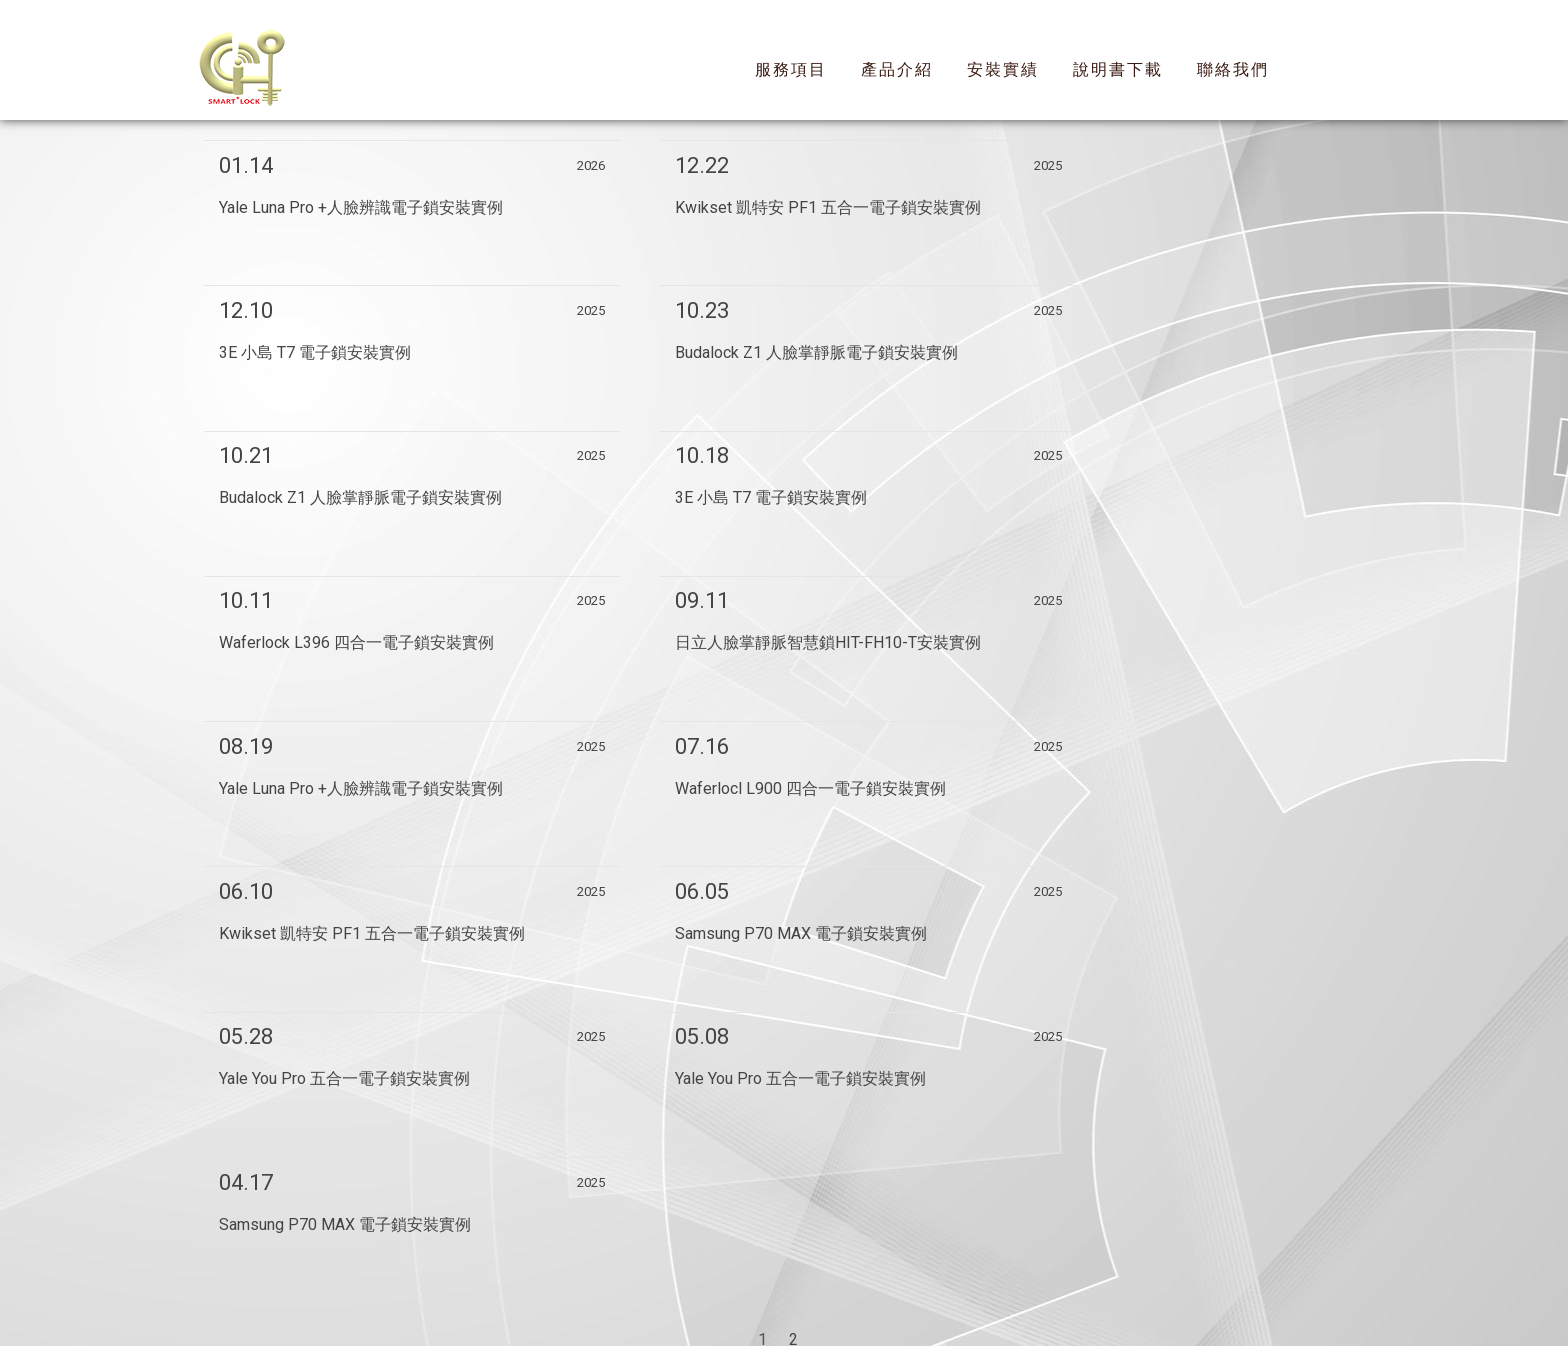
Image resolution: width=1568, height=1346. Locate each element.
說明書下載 (1118, 69)
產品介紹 (897, 69)
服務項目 (791, 69)
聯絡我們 (1233, 69)
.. (854, 1307)
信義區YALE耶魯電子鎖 (803, 1202)
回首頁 (580, 1255)
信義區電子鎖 (544, 1202)
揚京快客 (706, 1307)
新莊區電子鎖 (655, 1202)
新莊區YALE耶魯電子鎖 (987, 1202)
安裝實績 (1003, 69)
